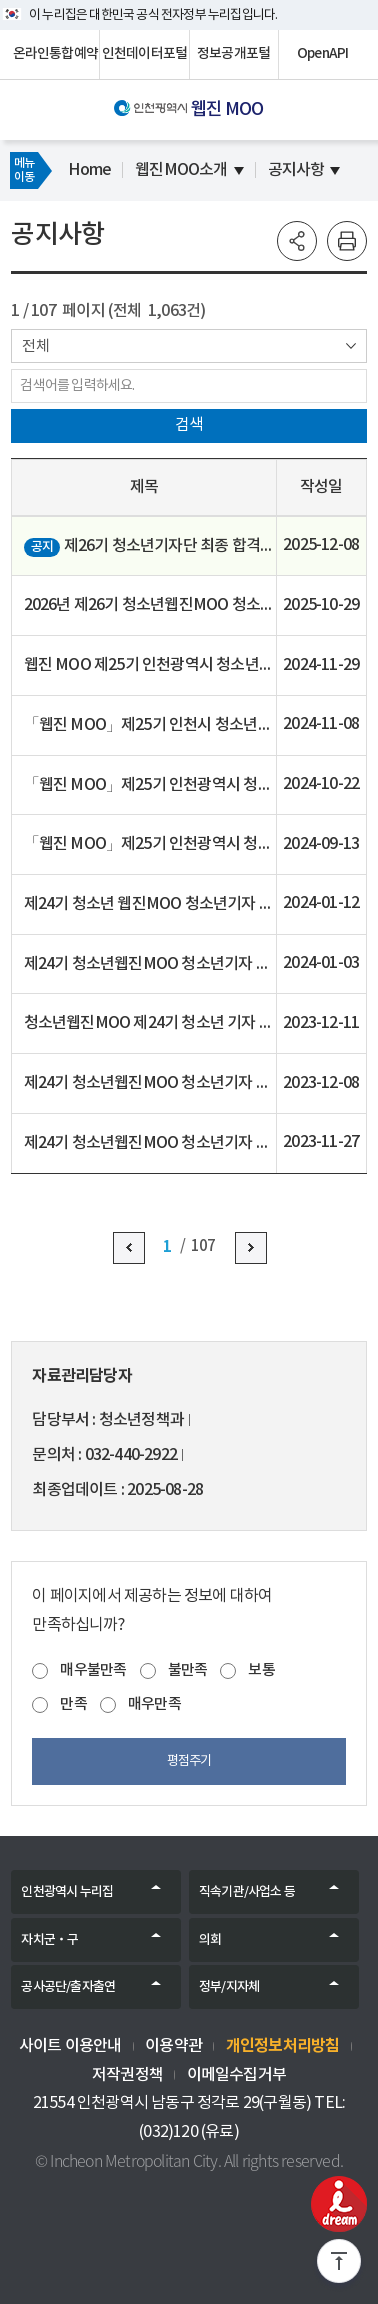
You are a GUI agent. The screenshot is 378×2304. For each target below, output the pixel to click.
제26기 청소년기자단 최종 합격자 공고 (150, 547)
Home (89, 170)
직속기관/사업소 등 (247, 1892)
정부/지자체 (229, 1987)
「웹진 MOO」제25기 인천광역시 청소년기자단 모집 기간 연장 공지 (150, 785)
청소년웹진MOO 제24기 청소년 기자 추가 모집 (150, 1023)
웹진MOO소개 (181, 170)
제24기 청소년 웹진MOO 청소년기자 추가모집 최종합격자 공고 (150, 904)
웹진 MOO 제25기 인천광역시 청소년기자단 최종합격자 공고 (150, 665)
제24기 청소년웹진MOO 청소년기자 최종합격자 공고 (150, 1083)
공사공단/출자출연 (68, 1987)
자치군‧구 (49, 1940)
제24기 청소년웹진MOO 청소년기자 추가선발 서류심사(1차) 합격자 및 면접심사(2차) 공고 (150, 964)
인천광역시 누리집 (67, 1892)
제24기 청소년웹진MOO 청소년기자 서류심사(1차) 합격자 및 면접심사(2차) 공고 (150, 1143)
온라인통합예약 (55, 54)
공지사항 (296, 170)
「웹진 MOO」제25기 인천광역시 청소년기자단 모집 (150, 844)
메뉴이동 (24, 170)
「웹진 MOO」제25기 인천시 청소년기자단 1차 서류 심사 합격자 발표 (150, 725)
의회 (210, 1940)
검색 (189, 425)
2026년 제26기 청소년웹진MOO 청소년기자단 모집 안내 (150, 606)
